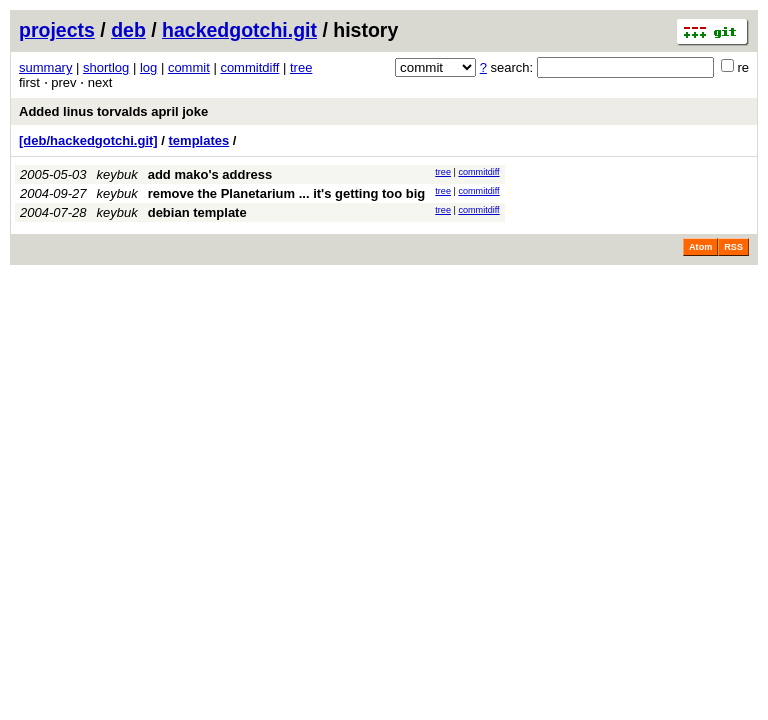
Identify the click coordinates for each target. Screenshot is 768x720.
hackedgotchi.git (239, 30)
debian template (197, 212)
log (148, 67)
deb (128, 30)
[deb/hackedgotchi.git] (88, 140)
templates (199, 140)
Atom (700, 247)
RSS (733, 247)
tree (301, 67)
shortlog (106, 67)
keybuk (117, 174)
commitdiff (249, 67)
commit (189, 67)
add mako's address (210, 174)
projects (57, 30)
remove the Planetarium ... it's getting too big (287, 193)
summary (45, 67)
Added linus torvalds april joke (113, 111)
